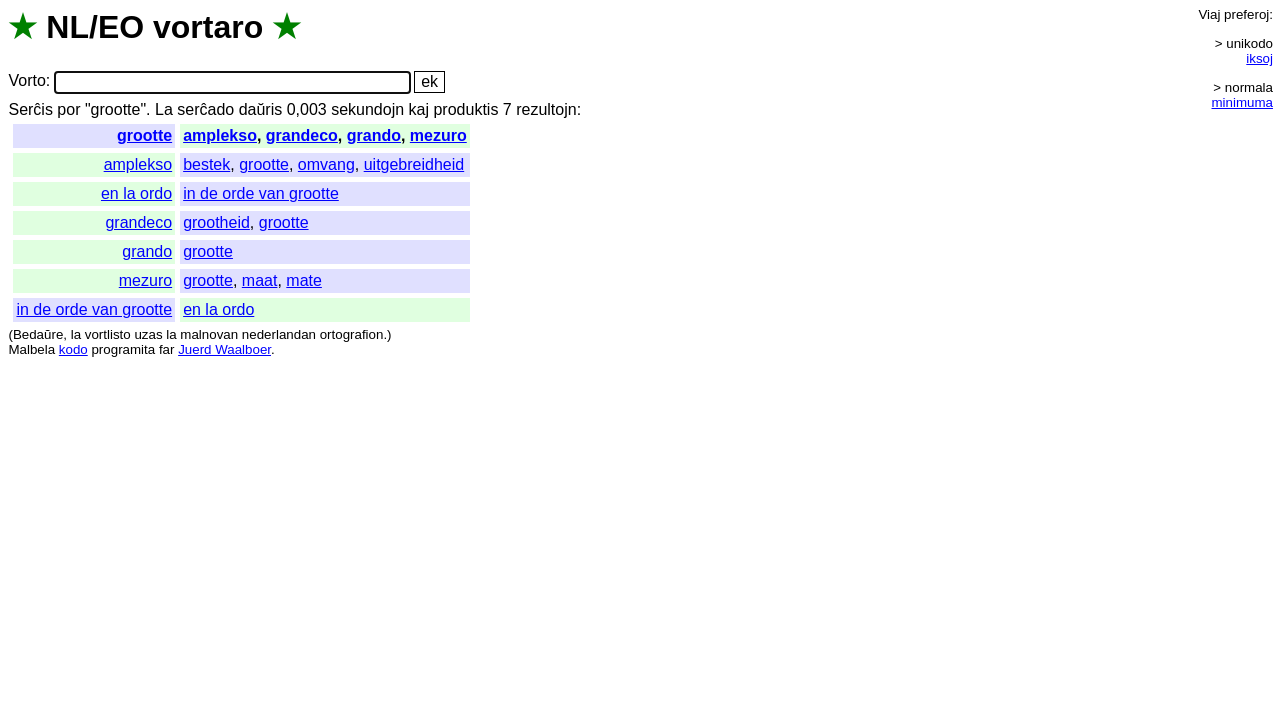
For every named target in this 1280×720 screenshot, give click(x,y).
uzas (148, 334)
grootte (144, 135)
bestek (206, 164)
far (167, 349)
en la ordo (136, 193)
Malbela (31, 349)
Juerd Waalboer (224, 349)
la (76, 334)
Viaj (1209, 14)
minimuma (1242, 102)
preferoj (1246, 14)
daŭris (261, 109)
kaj (419, 109)
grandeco (302, 135)
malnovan (209, 334)
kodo (73, 349)
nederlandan (279, 334)
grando (374, 135)
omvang (326, 164)
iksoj (1259, 58)
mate (304, 280)
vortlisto (108, 334)
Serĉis (30, 109)
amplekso (220, 135)
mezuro (438, 135)
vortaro (208, 27)
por (68, 109)
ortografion (352, 334)
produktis (465, 109)
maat (260, 280)
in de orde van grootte (261, 193)
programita (123, 349)
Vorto (26, 81)
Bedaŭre (38, 334)
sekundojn (367, 109)
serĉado (205, 109)
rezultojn (546, 109)
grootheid (216, 222)
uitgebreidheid (414, 164)
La (164, 109)
